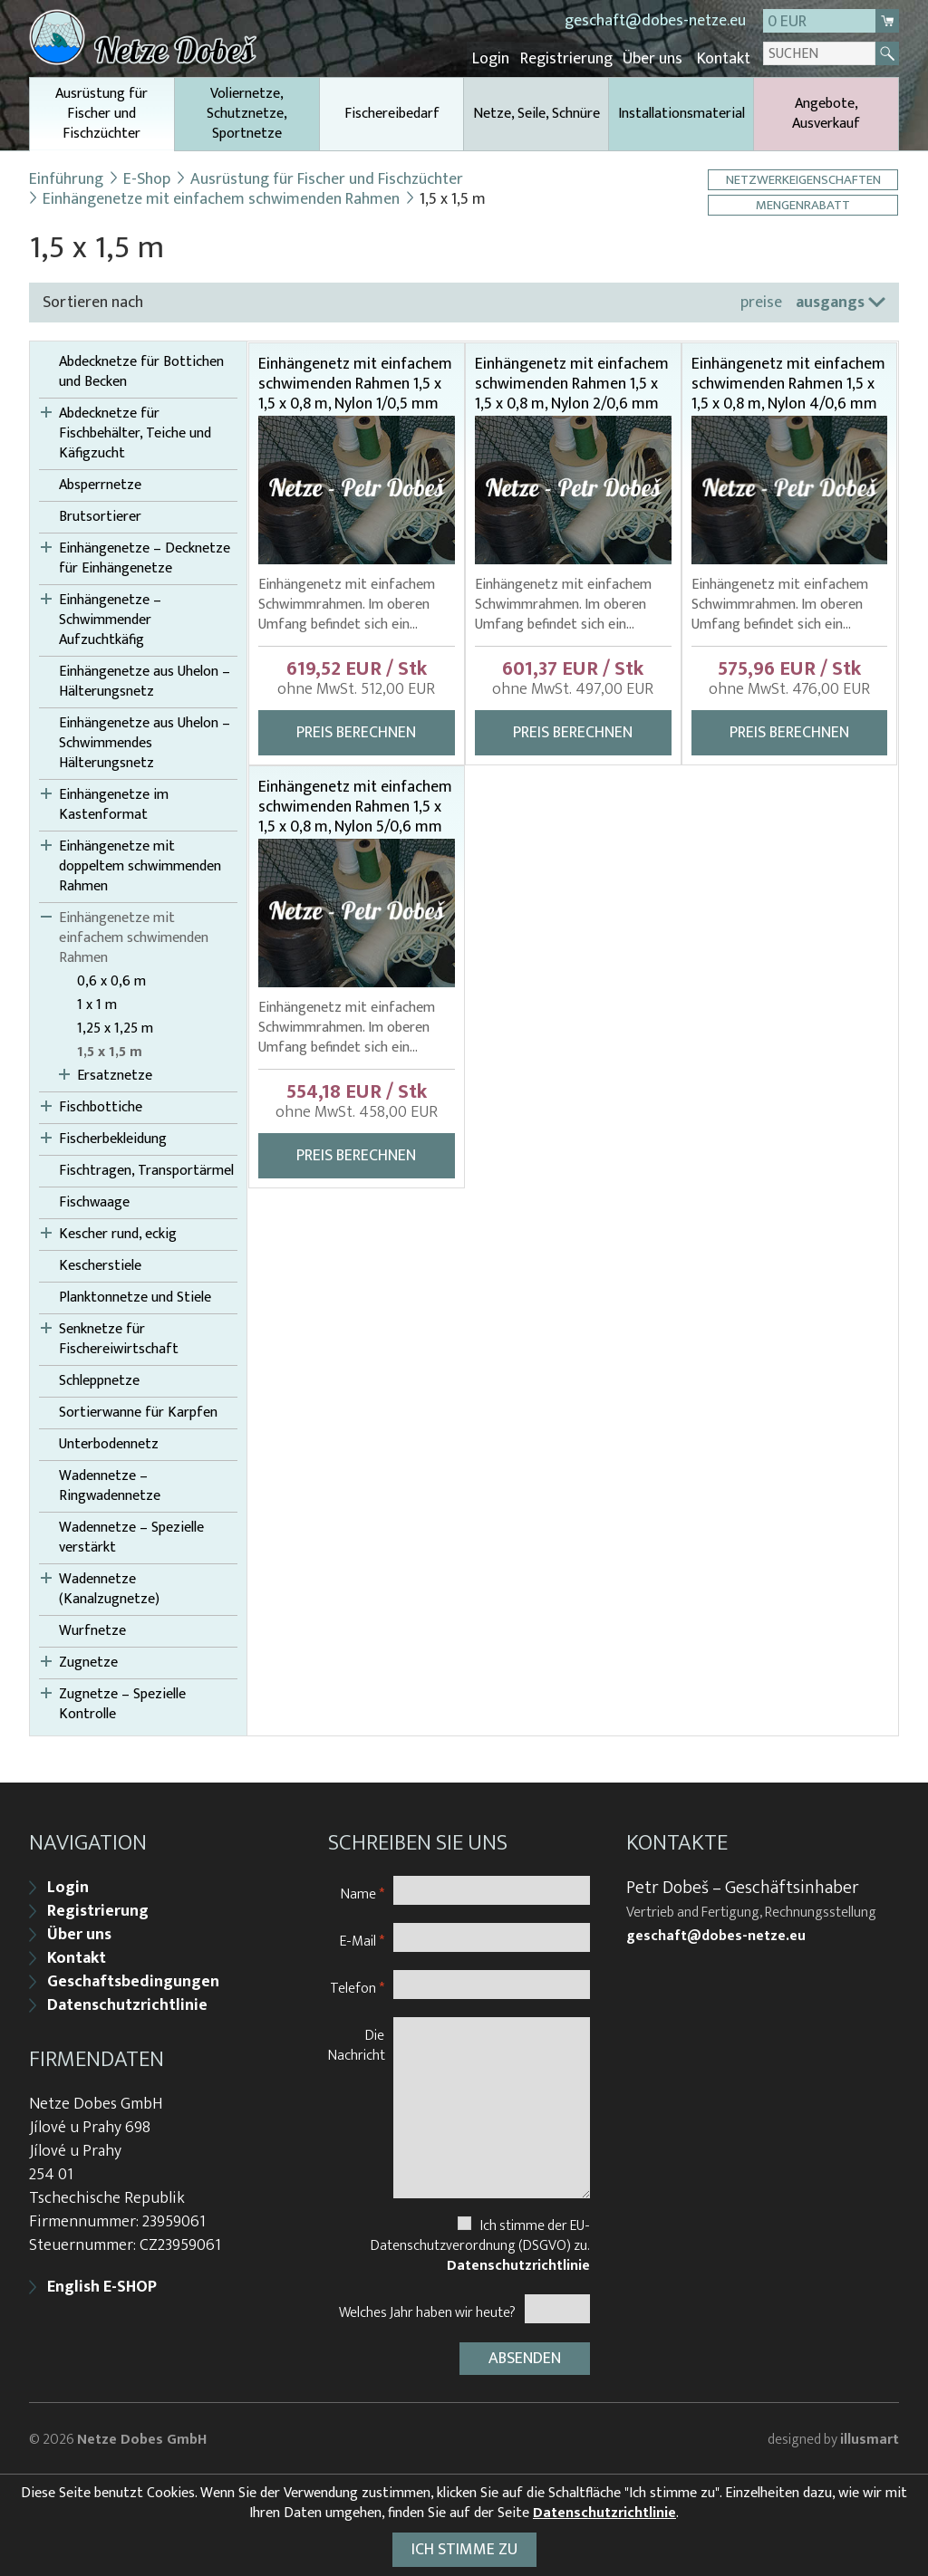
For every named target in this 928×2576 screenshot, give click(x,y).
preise (761, 301)
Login (495, 58)
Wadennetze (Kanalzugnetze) (109, 1588)
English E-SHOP (102, 2285)
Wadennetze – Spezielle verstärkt (131, 1537)
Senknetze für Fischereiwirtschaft (119, 1338)
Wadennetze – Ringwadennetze (109, 1485)
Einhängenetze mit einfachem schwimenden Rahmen (221, 198)
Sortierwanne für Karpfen (138, 1412)
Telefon (357, 1986)
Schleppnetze (99, 1380)
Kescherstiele (100, 1265)
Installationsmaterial (681, 113)
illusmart (869, 2437)
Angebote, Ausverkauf (826, 113)
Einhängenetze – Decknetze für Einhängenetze (144, 558)
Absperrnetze (100, 484)
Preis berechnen (356, 731)
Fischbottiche (100, 1107)
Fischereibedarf (392, 113)
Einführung (66, 178)
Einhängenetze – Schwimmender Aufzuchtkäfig (110, 619)
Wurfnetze (92, 1630)
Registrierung (569, 58)
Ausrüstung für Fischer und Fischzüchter (102, 115)
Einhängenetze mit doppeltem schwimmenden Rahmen (140, 866)
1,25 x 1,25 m (115, 1028)
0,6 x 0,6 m (111, 981)
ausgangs (830, 301)
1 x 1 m (97, 1004)
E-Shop (146, 178)
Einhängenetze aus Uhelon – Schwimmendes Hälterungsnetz (144, 742)
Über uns (654, 58)
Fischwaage (94, 1202)
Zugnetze (88, 1662)
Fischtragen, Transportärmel (146, 1170)
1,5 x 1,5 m (109, 1051)
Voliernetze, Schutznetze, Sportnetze (247, 113)
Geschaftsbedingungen (133, 1980)
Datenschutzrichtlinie (127, 2003)
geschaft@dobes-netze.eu (655, 21)
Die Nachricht (356, 2043)
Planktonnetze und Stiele (135, 1297)
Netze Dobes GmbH (142, 2437)
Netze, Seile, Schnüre (536, 113)
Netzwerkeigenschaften (804, 178)
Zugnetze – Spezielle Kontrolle (122, 1703)
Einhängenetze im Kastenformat (114, 804)
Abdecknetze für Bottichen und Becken (141, 371)
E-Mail (362, 1938)
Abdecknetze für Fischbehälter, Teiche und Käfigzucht (135, 433)
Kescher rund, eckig (118, 1233)
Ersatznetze (114, 1075)
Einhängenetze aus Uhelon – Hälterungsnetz (144, 681)
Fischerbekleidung (113, 1138)
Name (362, 1891)
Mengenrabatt (804, 204)
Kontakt (723, 58)
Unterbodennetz (109, 1444)
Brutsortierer (100, 516)
